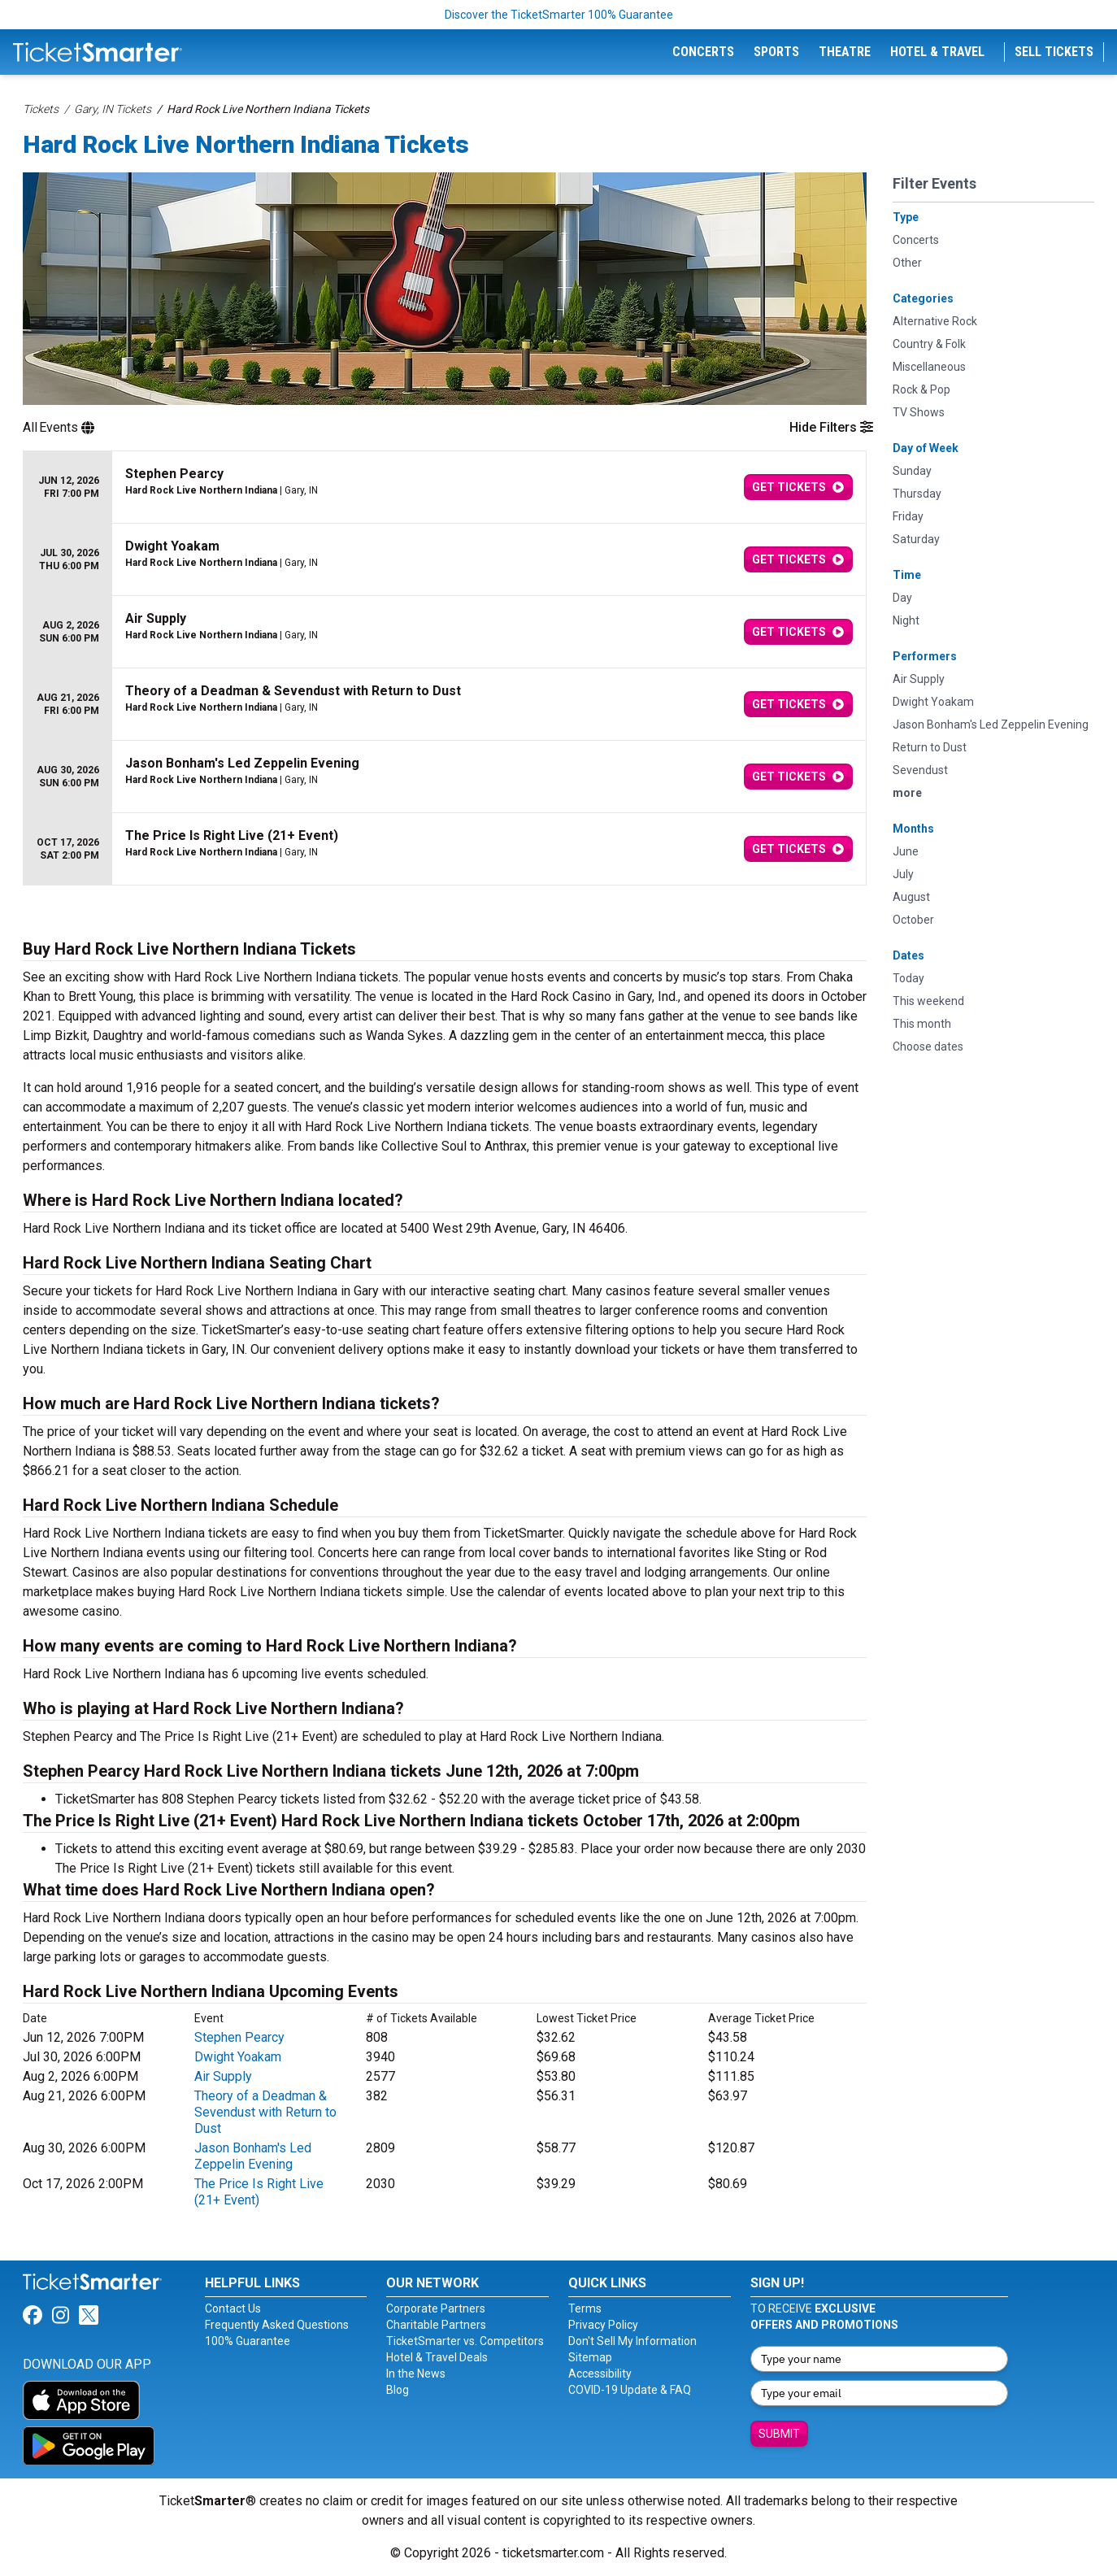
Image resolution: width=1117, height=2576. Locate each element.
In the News (415, 2373)
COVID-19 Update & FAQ (629, 2389)
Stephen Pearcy (239, 2037)
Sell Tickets (1054, 51)
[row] (445, 487)
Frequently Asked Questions (277, 2324)
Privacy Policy (603, 2324)
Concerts (703, 51)
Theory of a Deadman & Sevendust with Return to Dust (265, 2112)
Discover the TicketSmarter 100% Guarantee (559, 14)
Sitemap (590, 2357)
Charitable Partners (436, 2324)
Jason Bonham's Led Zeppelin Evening (252, 2156)
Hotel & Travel (937, 51)
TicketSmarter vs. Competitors (465, 2341)
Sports (776, 51)
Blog (397, 2389)
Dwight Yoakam (237, 2057)
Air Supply (223, 2076)
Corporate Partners (435, 2308)
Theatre (845, 51)
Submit (779, 2433)
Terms (585, 2308)
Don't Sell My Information (632, 2341)
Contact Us (233, 2308)
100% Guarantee (247, 2341)
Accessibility (600, 2373)
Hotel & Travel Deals (437, 2357)
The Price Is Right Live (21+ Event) (259, 2192)
